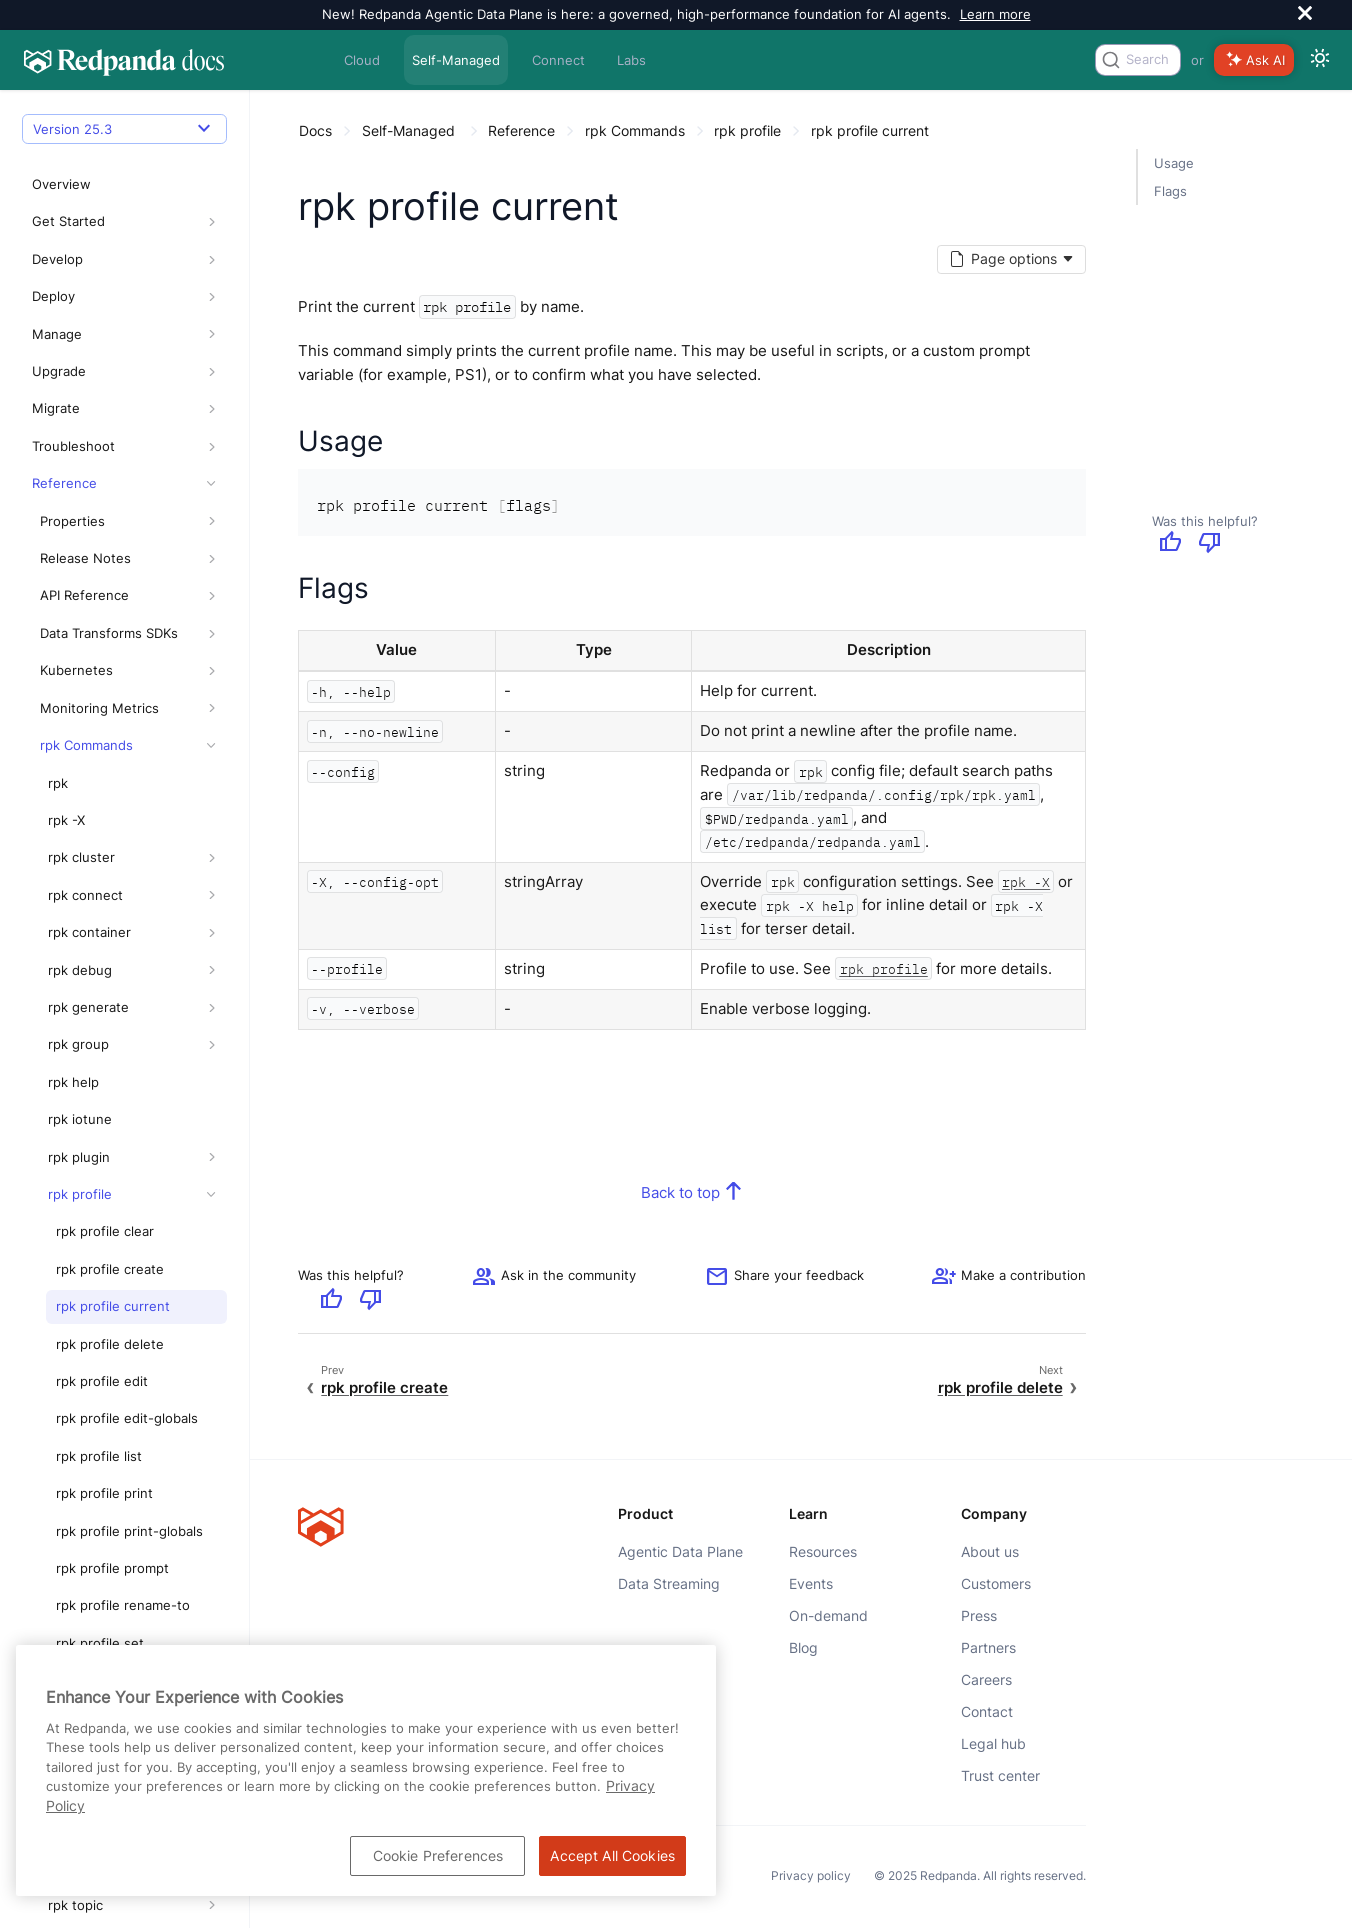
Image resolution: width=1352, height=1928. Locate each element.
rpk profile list (99, 1344)
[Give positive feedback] (1170, 544)
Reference (64, 372)
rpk (58, 671)
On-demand (828, 1616)
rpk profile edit (102, 1269)
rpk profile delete (110, 1232)
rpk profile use (101, 1606)
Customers (996, 1584)
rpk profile (80, 1082)
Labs (631, 60)
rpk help (73, 970)
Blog (803, 1648)
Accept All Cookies (612, 1855)
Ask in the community (554, 1276)
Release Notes (85, 447)
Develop (57, 147)
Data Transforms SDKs (109, 521)
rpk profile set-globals (125, 1569)
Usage (1174, 163)
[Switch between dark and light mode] (1320, 60)
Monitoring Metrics (99, 596)
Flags (1170, 191)
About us (990, 1552)
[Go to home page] (124, 60)
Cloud (362, 60)
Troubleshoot (73, 334)
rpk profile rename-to (123, 1494)
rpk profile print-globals (129, 1419)
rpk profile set (100, 1531)
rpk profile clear (105, 1120)
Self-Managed (456, 60)
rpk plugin (79, 1045)
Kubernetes (76, 559)
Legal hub (993, 1744)
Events (811, 1584)
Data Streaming (669, 1584)
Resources (823, 1552)
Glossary (67, 1905)
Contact (987, 1712)
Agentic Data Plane (680, 1552)
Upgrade (59, 260)
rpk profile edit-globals (127, 1307)
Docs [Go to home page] (315, 130)
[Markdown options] (1010, 259)
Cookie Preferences (438, 1855)
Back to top (680, 1191)
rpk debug (80, 858)
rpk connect (85, 783)
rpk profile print (104, 1382)
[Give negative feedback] (1210, 544)
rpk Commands (86, 634)
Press (979, 1616)
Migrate (56, 297)
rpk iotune (80, 1008)
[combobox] (1138, 60)
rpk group (78, 933)
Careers (986, 1680)
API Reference (84, 484)
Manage (57, 222)
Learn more (995, 14)
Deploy (53, 185)
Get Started (68, 110)
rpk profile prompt (112, 1457)
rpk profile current (113, 1195)
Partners (988, 1648)
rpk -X (66, 708)
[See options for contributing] (1009, 1276)
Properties (72, 409)
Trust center (1000, 1776)
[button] (211, 110)
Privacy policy (811, 1876)
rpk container (89, 821)
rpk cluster (81, 746)
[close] (1305, 15)
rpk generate (88, 895)
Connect (558, 60)
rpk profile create (110, 1157)
